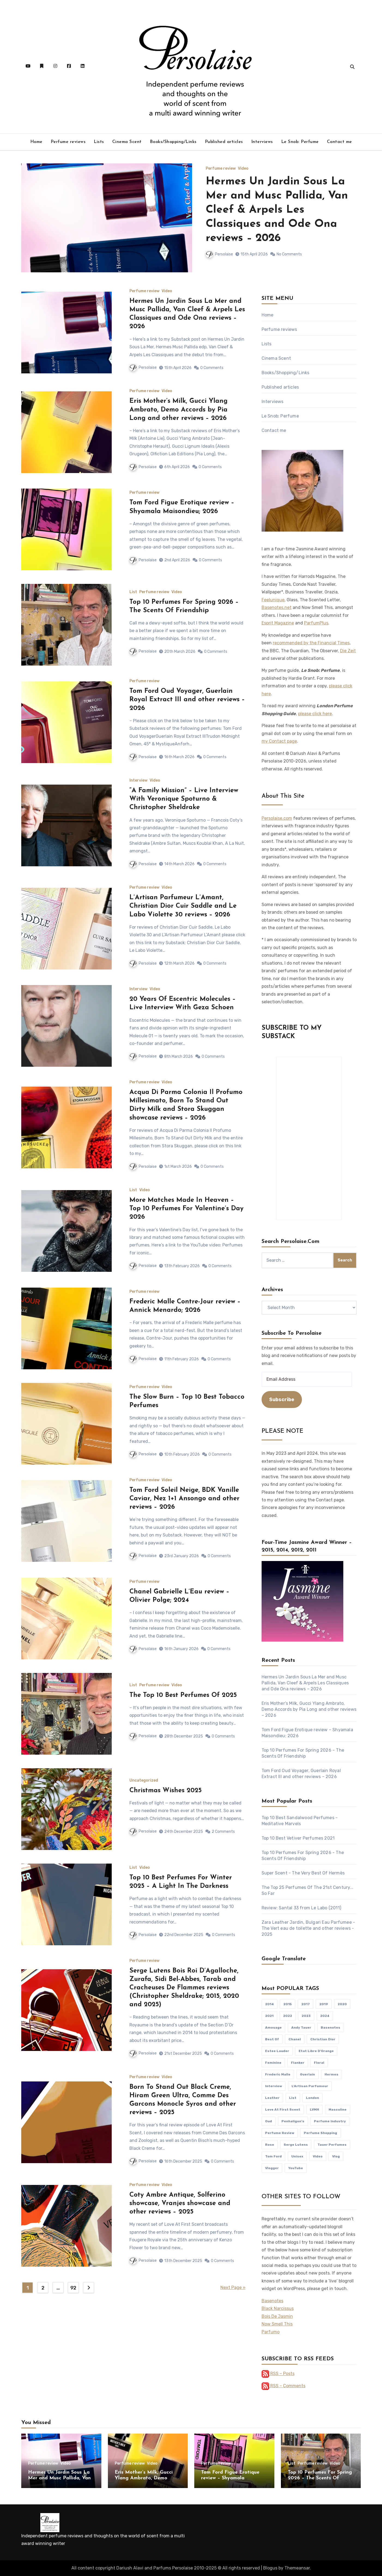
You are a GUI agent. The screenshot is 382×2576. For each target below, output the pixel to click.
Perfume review (221, 168)
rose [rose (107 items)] (269, 2145)
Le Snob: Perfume (300, 142)
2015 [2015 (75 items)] (287, 2004)
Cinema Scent (127, 142)
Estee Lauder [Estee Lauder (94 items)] (277, 2051)
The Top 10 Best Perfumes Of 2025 (183, 1695)
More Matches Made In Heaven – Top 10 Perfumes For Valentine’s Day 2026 (186, 1208)
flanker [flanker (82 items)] (297, 2063)
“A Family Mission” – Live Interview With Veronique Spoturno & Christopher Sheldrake (183, 799)
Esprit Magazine (278, 623)
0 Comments (211, 367)
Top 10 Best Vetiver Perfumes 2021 (298, 1838)
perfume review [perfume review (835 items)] (279, 2133)
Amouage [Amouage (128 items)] (273, 2027)
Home (36, 142)
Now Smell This (277, 2324)
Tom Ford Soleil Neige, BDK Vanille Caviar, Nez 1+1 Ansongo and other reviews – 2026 (184, 1498)
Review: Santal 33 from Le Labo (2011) (301, 1907)
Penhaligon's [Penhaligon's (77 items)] (292, 2121)
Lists (99, 142)
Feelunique (273, 599)
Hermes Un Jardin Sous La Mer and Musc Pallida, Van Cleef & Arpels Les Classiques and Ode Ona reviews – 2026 (277, 210)
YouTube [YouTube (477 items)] (295, 2168)
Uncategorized (143, 1780)
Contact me (339, 142)
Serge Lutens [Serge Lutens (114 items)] (296, 2145)
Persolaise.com (277, 818)
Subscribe (281, 1400)
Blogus (270, 2568)
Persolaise (219, 254)
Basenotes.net (277, 607)
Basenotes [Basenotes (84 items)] (330, 2027)
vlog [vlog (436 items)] (336, 2156)
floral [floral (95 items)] (319, 2063)
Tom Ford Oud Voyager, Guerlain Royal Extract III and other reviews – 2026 (187, 699)
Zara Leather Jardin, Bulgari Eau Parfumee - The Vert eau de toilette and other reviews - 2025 (308, 1928)
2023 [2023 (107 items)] (306, 2016)
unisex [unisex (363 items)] (297, 2156)
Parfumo (271, 2331)
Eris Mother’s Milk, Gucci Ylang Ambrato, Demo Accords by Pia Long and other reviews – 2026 (178, 409)
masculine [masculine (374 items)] (338, 2109)
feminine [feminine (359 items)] (273, 2063)
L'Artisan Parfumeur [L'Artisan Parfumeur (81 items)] (310, 2086)
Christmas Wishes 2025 (165, 1790)
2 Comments (223, 1831)
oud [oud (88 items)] (268, 2121)
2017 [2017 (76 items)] (305, 2004)
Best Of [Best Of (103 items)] (272, 2039)
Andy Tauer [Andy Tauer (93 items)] (301, 2027)
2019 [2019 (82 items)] (323, 2004)
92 (73, 2288)
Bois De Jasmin (277, 2316)
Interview (138, 780)
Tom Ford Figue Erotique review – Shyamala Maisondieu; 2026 (230, 2478)
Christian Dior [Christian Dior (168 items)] (322, 2039)
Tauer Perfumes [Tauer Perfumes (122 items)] (332, 2145)
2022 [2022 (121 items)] (287, 2016)
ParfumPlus (316, 623)
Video (243, 168)
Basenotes (272, 2300)
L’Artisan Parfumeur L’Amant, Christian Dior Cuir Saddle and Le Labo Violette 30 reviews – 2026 (183, 906)
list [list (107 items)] (292, 2098)
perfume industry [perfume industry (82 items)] (330, 2121)
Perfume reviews (68, 142)
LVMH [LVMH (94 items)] (314, 2109)
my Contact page (279, 741)
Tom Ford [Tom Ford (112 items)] (273, 2156)
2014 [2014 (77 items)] (269, 2004)
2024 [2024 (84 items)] (324, 2016)
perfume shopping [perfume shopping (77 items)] (320, 2133)
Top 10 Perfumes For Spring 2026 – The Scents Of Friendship (320, 2478)
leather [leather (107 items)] (272, 2098)
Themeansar (297, 2568)
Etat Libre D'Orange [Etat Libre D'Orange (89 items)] (316, 2051)
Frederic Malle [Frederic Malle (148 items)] (277, 2074)
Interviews (262, 142)
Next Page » (232, 2287)
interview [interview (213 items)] (273, 2086)
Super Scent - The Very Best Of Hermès (303, 1873)
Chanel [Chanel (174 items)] (295, 2039)
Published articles (224, 142)
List (133, 592)
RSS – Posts (278, 2373)
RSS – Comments (283, 2385)
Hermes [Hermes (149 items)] (331, 2074)
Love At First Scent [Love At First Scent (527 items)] (282, 2109)
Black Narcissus (278, 2308)
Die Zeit (348, 650)
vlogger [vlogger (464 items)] (272, 2168)
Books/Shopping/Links (173, 142)
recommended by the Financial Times (311, 642)
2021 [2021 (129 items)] (269, 2016)
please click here (315, 713)
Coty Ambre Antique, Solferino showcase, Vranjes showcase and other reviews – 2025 (179, 2203)
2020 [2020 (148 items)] (342, 2004)
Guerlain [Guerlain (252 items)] (307, 2074)
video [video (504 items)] (318, 2156)
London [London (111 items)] (312, 2098)
